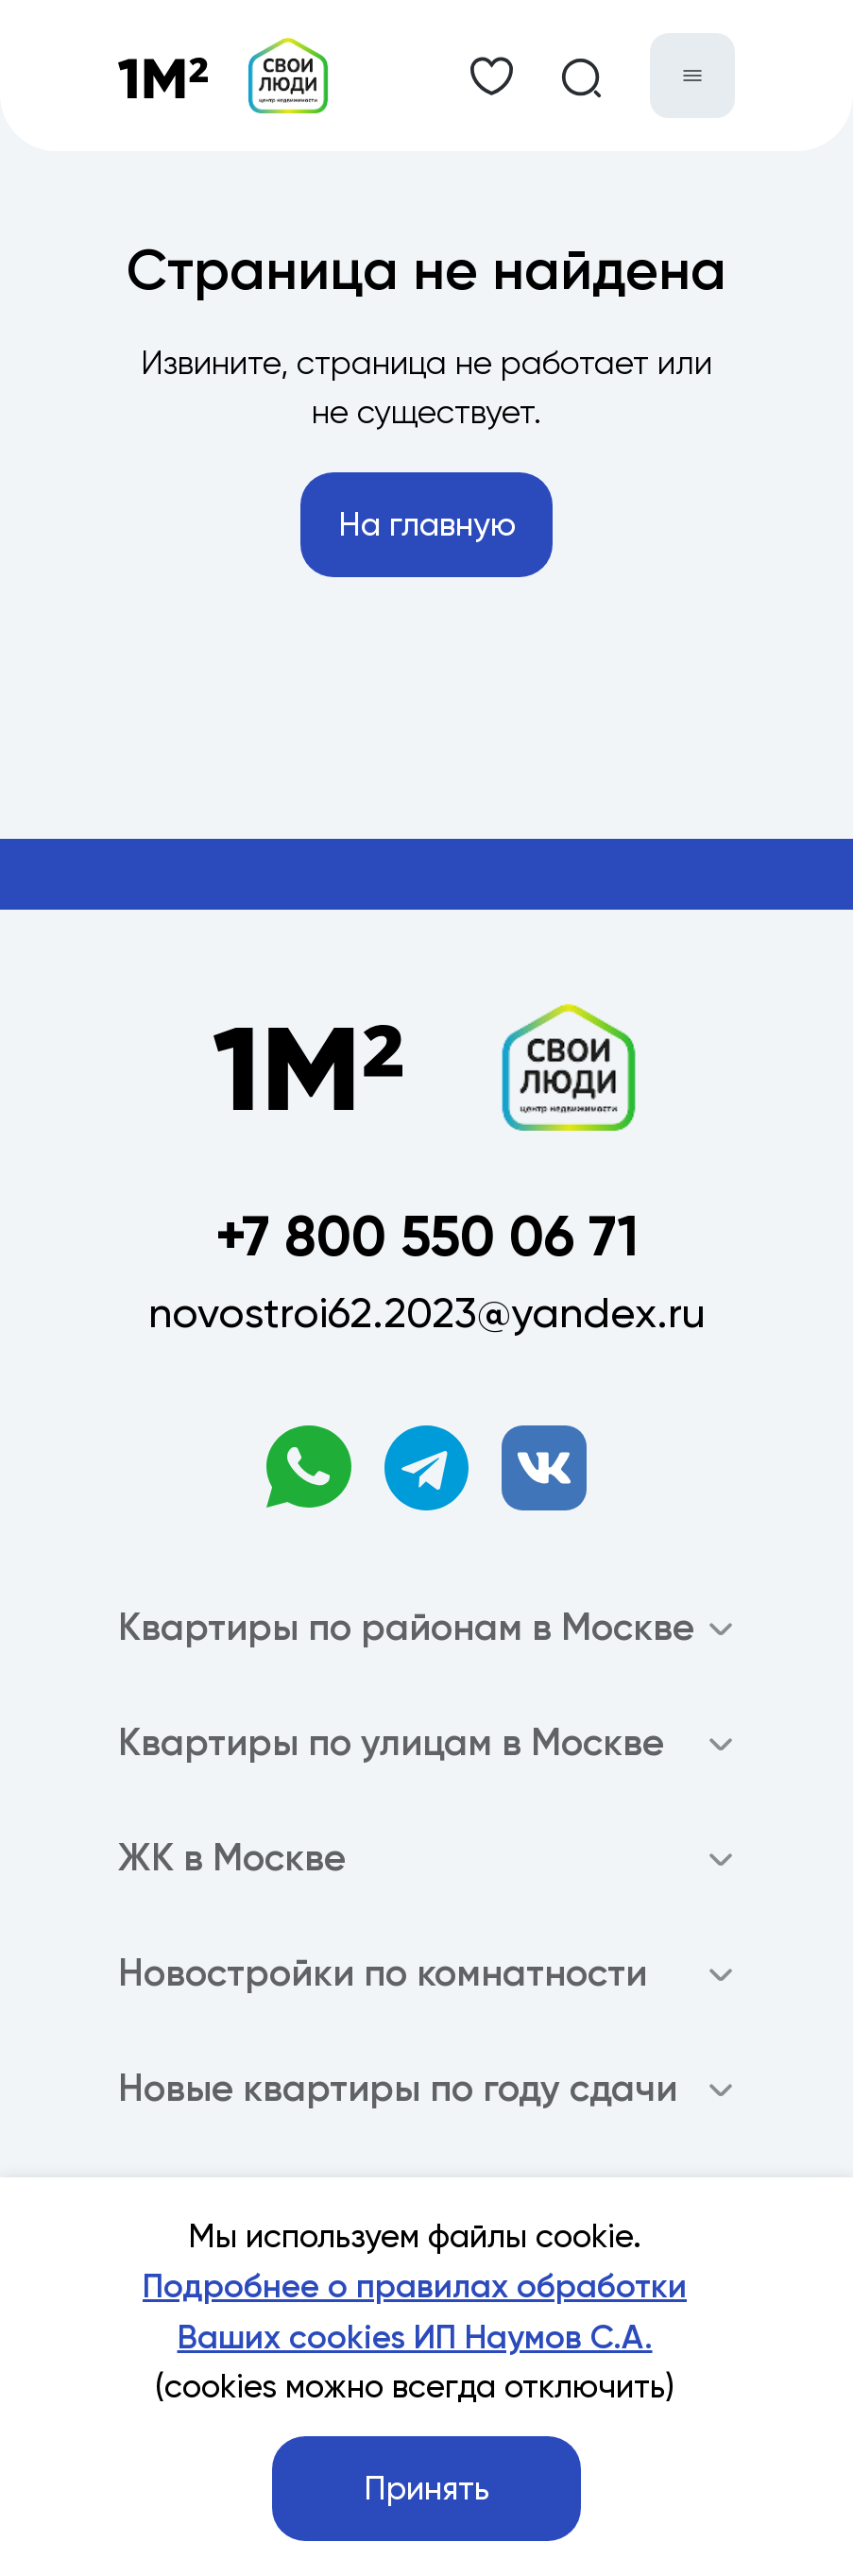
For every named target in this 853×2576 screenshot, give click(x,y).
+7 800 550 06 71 (427, 1236)
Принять (426, 2488)
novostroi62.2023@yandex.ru (427, 1313)
